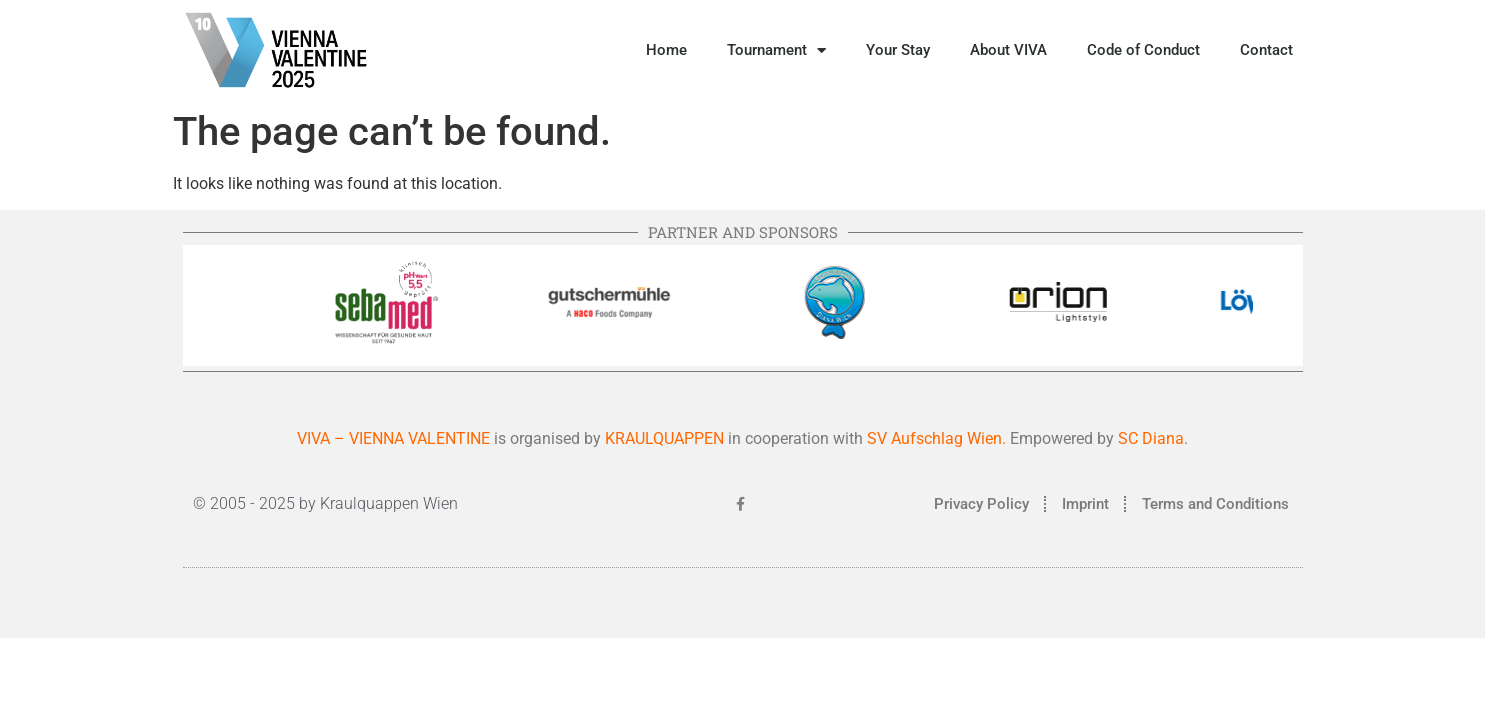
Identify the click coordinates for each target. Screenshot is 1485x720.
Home (666, 50)
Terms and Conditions (1215, 504)
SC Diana (1151, 438)
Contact (1266, 50)
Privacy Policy (981, 504)
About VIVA (1008, 50)
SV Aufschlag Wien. (936, 438)
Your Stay (898, 50)
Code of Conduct (1143, 50)
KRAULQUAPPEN (666, 438)
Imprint (1085, 504)
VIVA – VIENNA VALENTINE (393, 438)
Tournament (776, 50)
